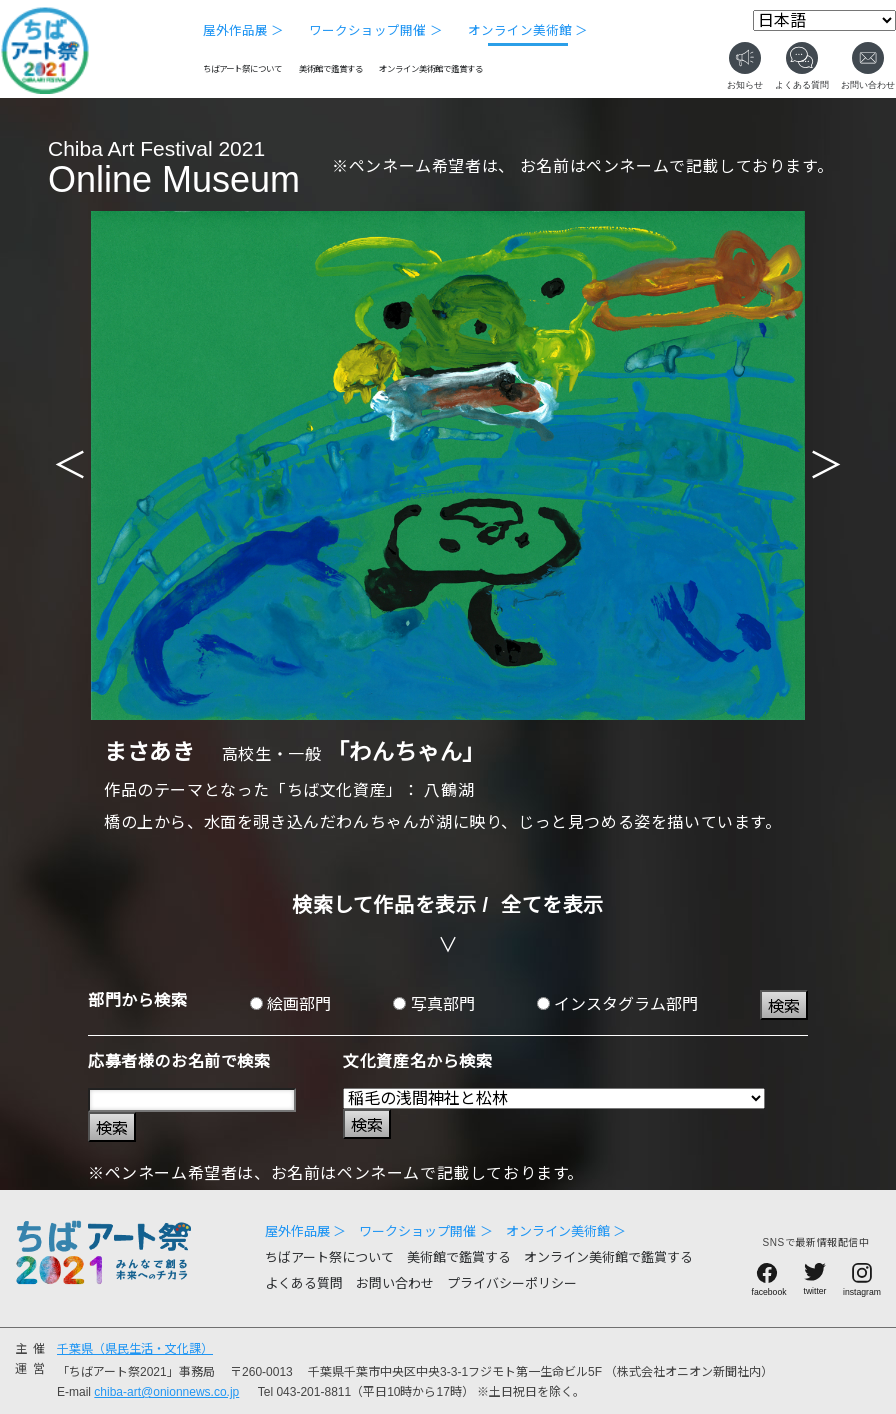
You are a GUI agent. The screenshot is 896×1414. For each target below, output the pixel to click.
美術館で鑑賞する (331, 69)
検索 (784, 1006)
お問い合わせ (395, 1283)
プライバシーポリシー (512, 1283)
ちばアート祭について (242, 69)
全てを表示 (552, 905)
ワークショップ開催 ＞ (375, 31)
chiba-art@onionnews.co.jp (166, 1392)
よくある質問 (304, 1283)
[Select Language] (824, 20)
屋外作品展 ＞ (243, 31)
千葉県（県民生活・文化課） (135, 1349)
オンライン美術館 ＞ (528, 31)
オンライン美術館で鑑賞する (431, 69)
